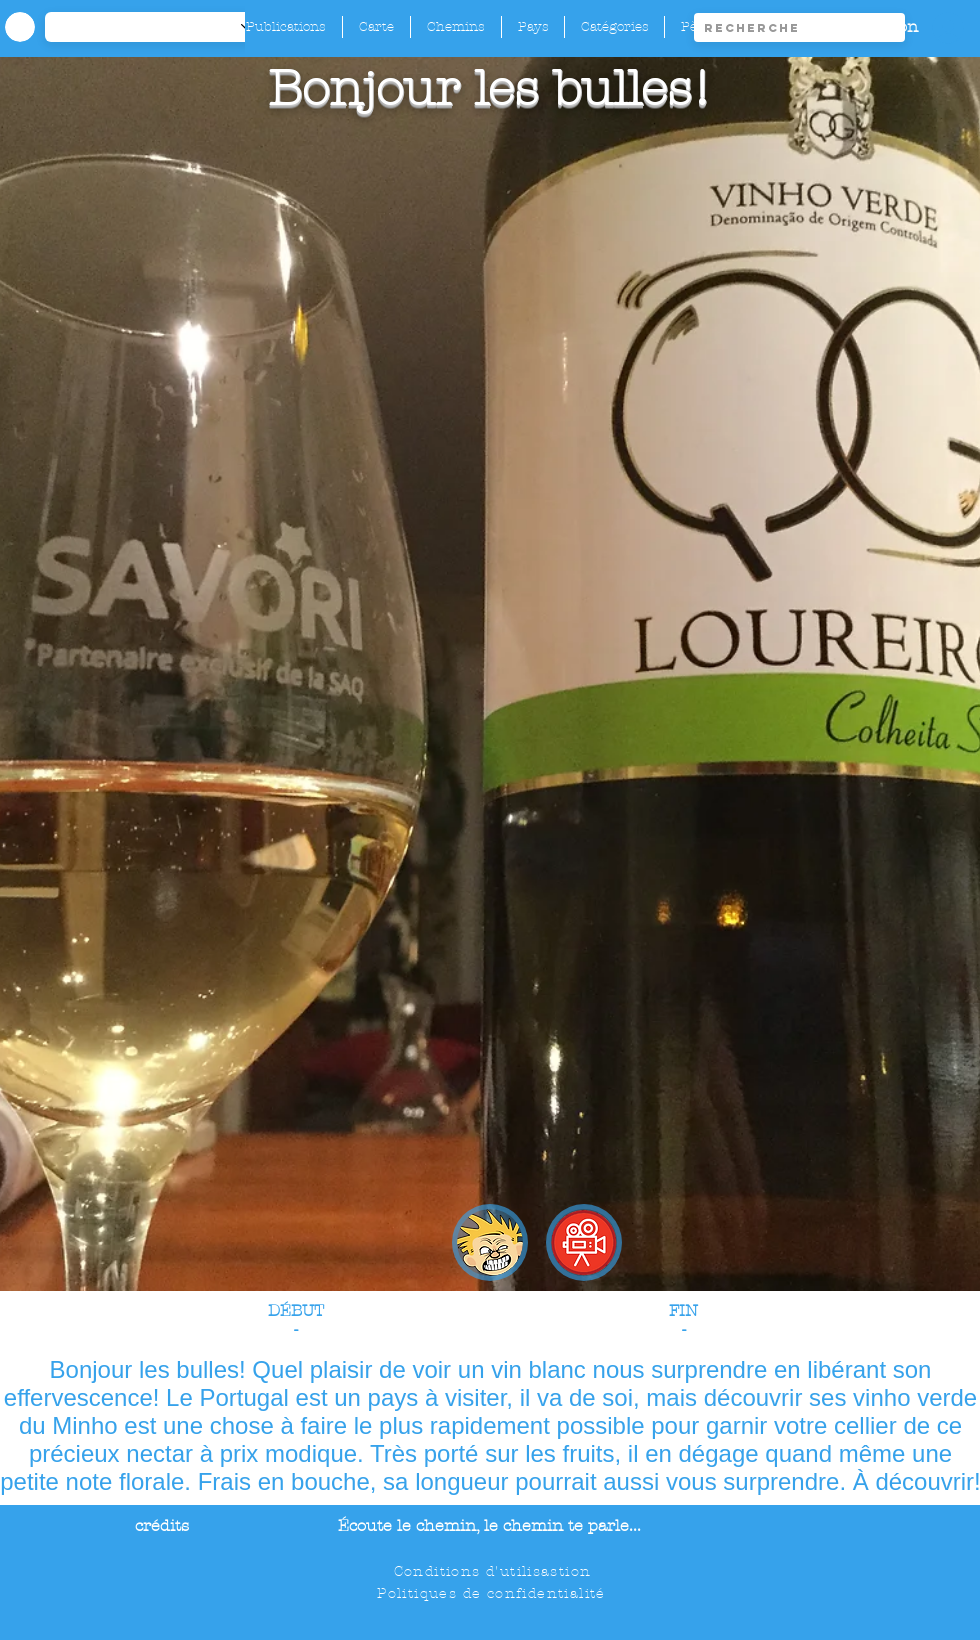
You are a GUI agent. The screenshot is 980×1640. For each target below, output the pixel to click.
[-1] (159, 27)
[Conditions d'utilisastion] (494, 1571)
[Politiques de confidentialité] (493, 1593)
